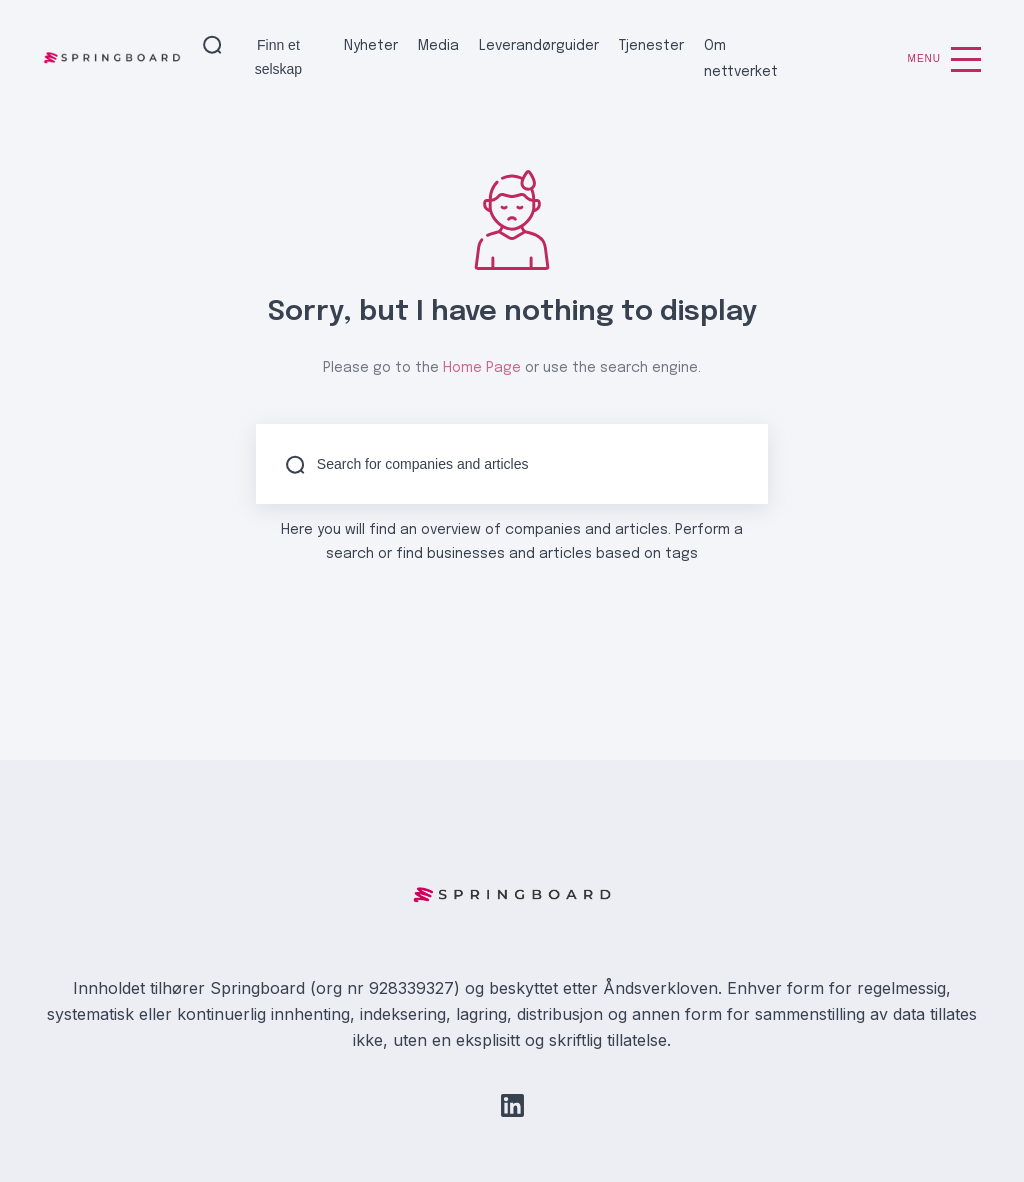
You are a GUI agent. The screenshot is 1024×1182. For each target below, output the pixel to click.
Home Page (482, 368)
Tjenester (651, 46)
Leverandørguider (539, 46)
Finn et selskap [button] (278, 57)
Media (438, 46)
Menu (944, 59)
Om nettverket (741, 59)
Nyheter (371, 46)
